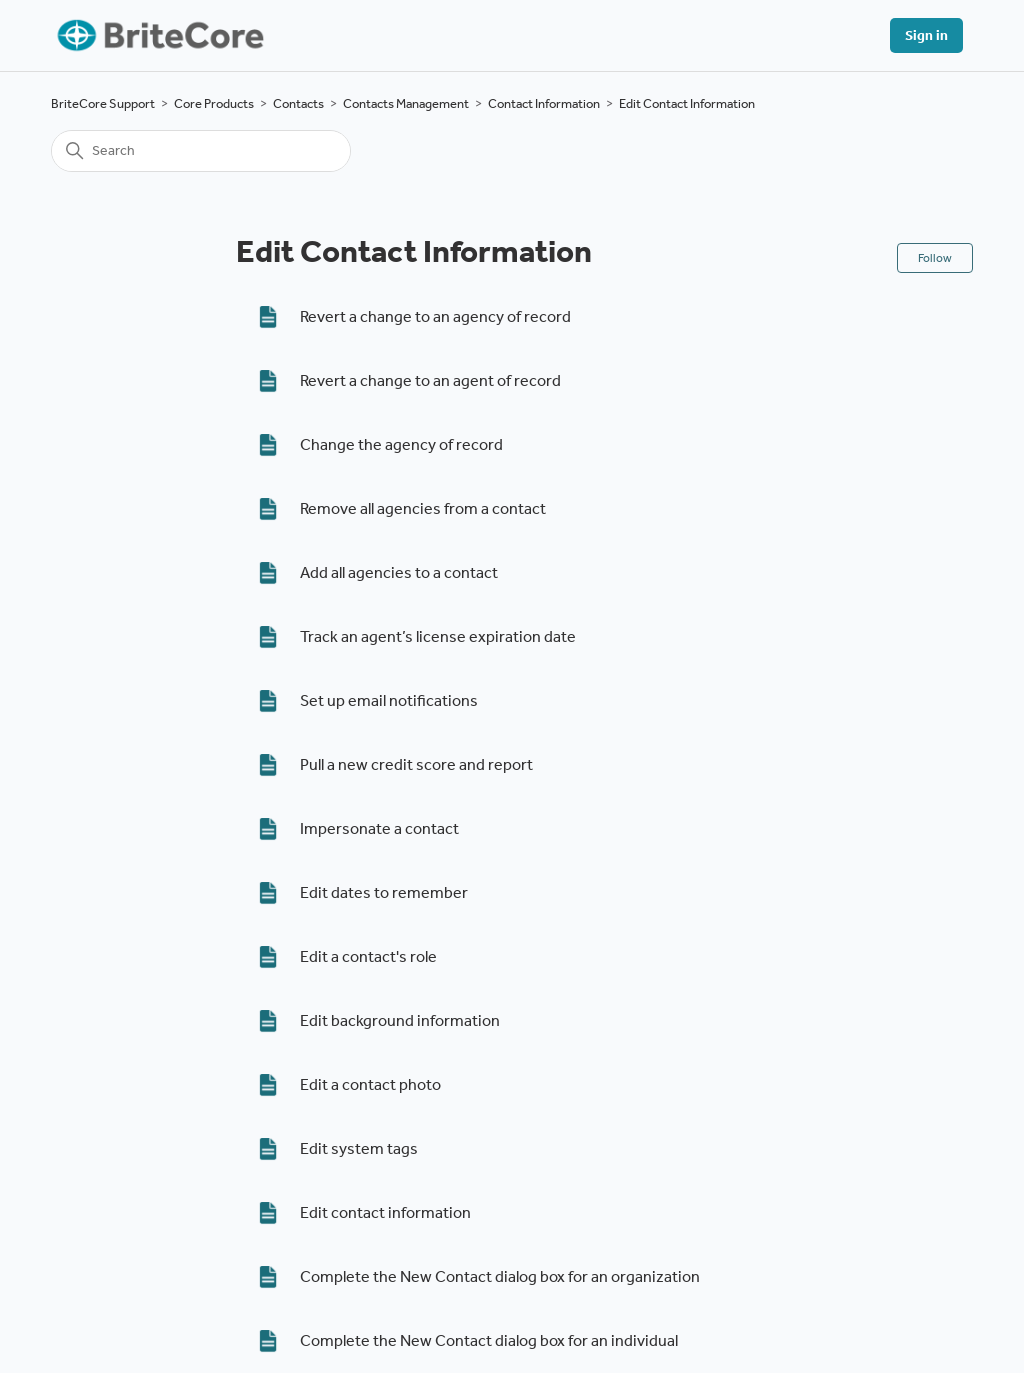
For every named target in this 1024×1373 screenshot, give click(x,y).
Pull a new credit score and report (416, 764)
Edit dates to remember (384, 892)
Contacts (298, 103)
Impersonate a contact (379, 828)
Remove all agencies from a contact (423, 508)
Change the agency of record (401, 444)
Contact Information (544, 103)
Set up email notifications (389, 700)
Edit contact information (385, 1212)
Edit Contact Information (687, 103)
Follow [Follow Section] (935, 258)
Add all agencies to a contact (399, 572)
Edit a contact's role (368, 956)
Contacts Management (406, 103)
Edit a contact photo (370, 1084)
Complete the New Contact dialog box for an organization (500, 1276)
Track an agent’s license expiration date (438, 636)
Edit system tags (359, 1148)
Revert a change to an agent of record (430, 380)
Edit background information (400, 1020)
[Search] (201, 151)
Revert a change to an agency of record (435, 316)
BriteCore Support (103, 103)
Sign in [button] (926, 35)
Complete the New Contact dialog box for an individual (489, 1340)
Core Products (214, 103)
